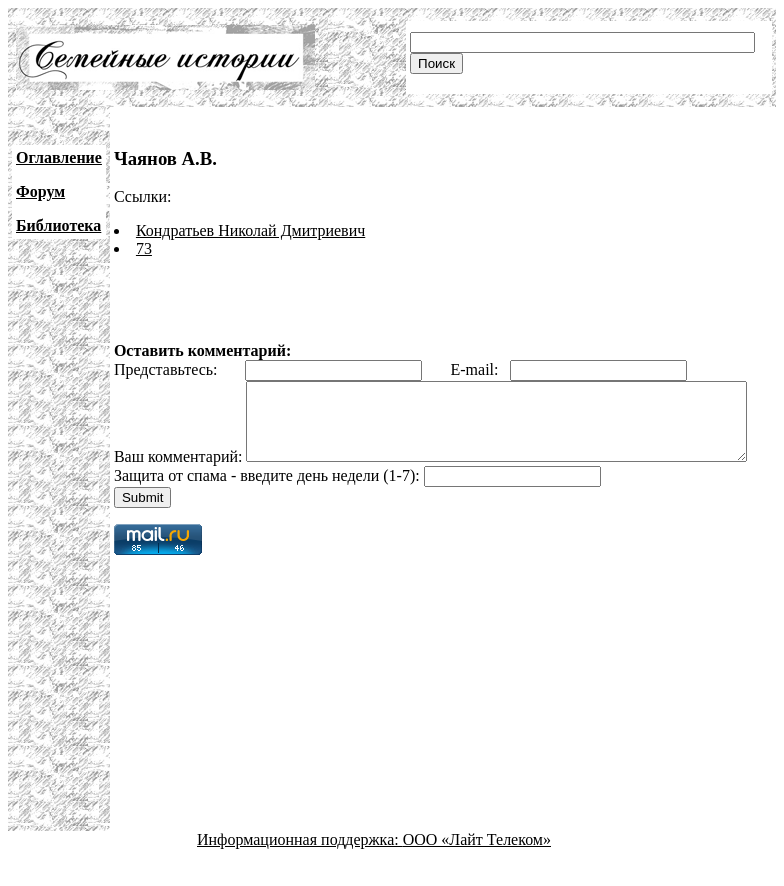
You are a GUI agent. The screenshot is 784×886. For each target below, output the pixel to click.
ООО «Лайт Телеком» (477, 868)
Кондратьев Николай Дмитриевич (250, 230)
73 (144, 248)
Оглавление (59, 157)
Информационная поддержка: (300, 868)
